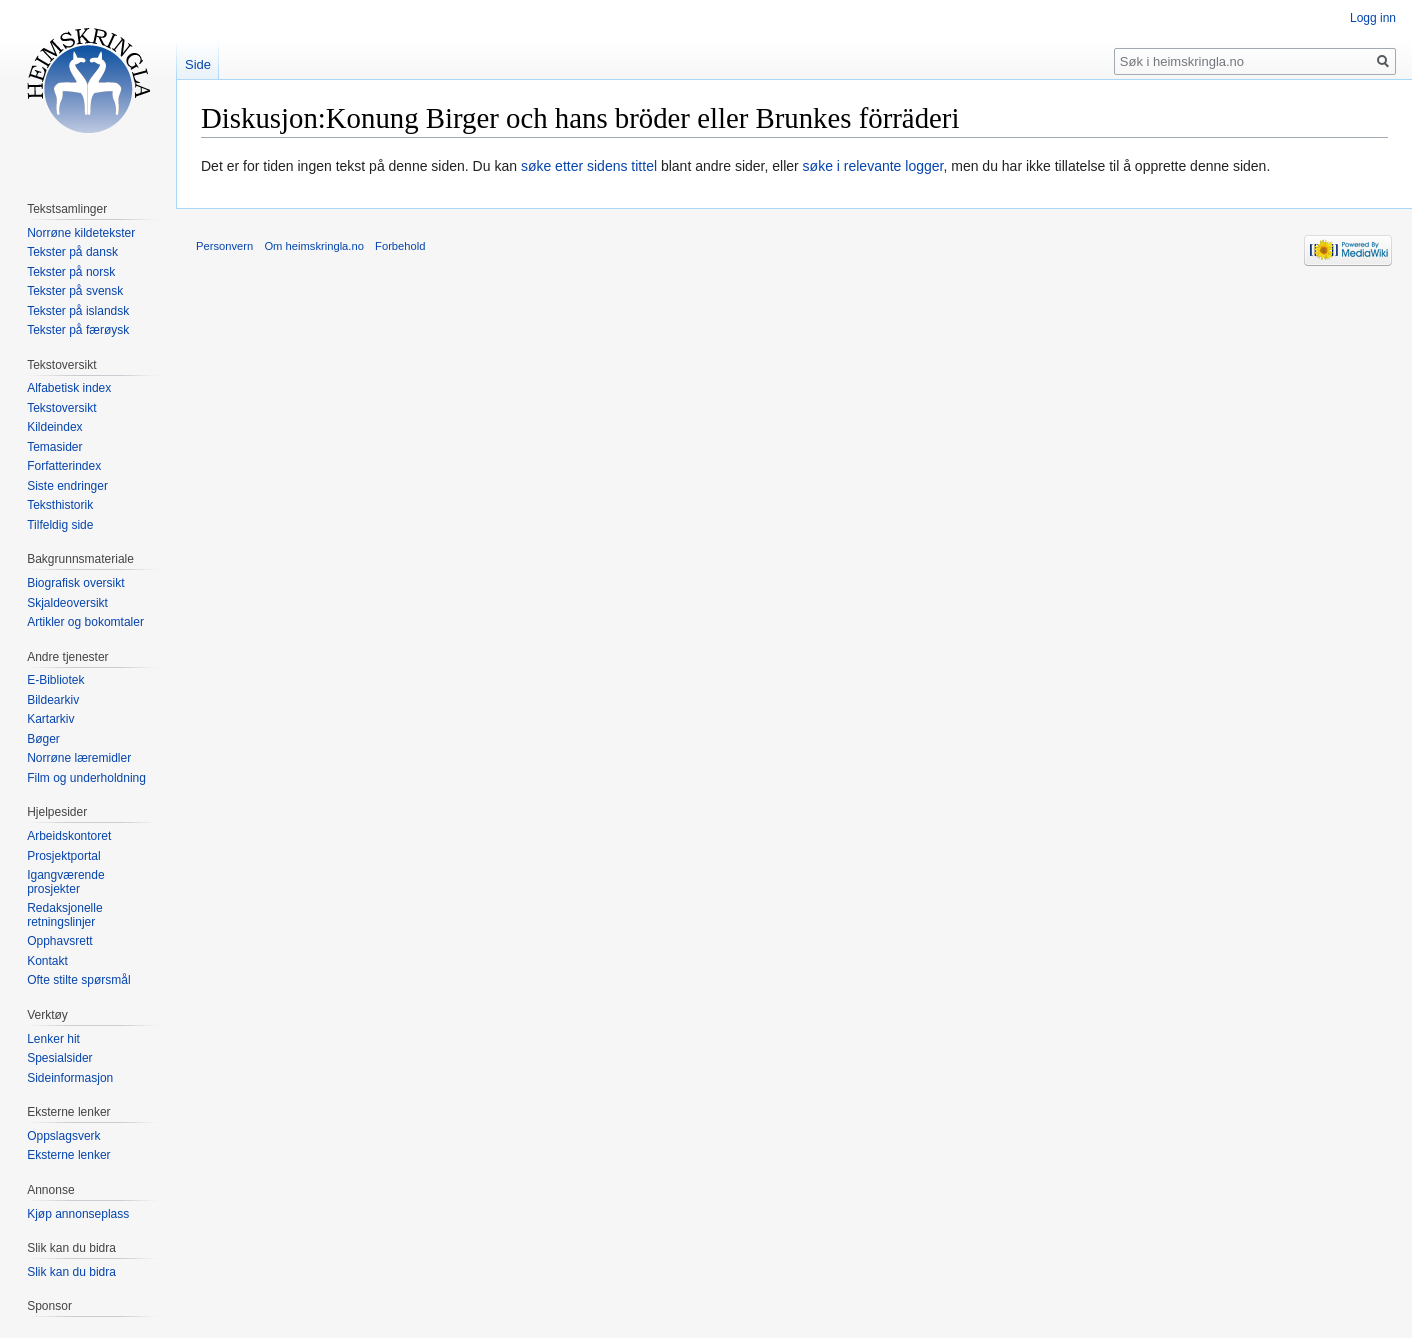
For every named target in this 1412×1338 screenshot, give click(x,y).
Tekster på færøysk (78, 330)
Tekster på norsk (71, 272)
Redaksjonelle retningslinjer (64, 915)
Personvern (224, 246)
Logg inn (1373, 18)
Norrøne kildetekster (81, 233)
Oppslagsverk (63, 1136)
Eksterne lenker (68, 1155)
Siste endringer (67, 486)
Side (198, 64)
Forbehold (400, 246)
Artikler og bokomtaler (85, 622)
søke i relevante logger (873, 166)
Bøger (43, 739)
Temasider (54, 447)
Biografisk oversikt (75, 583)
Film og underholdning (86, 778)
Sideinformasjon (70, 1078)
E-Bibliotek (55, 680)
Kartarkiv (50, 719)
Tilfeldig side (60, 525)
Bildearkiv (53, 700)
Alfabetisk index (69, 388)
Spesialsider (59, 1058)
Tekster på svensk (75, 291)
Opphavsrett (59, 941)
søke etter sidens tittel (589, 166)
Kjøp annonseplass (78, 1214)
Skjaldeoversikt (67, 603)
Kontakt (47, 961)
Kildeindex (54, 427)
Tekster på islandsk (78, 311)
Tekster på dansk (72, 252)
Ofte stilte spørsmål (78, 980)
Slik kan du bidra (71, 1272)
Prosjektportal (63, 856)
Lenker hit (53, 1039)
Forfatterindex (64, 466)
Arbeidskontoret (69, 836)
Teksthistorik (60, 505)
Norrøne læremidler (79, 758)
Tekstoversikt (61, 408)
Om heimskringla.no (313, 246)
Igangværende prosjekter (65, 882)
